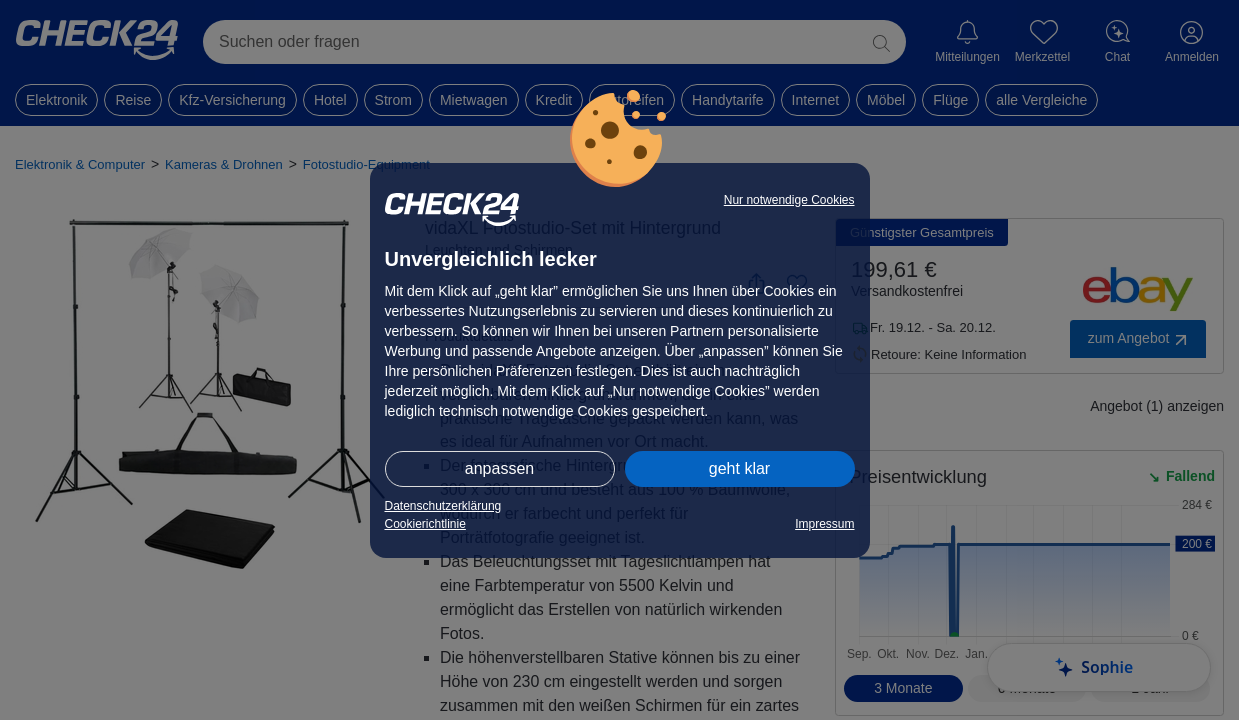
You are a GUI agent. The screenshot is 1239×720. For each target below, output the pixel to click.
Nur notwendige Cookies (789, 200)
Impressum (824, 524)
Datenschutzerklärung (443, 506)
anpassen (499, 468)
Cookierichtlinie (425, 524)
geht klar (739, 468)
